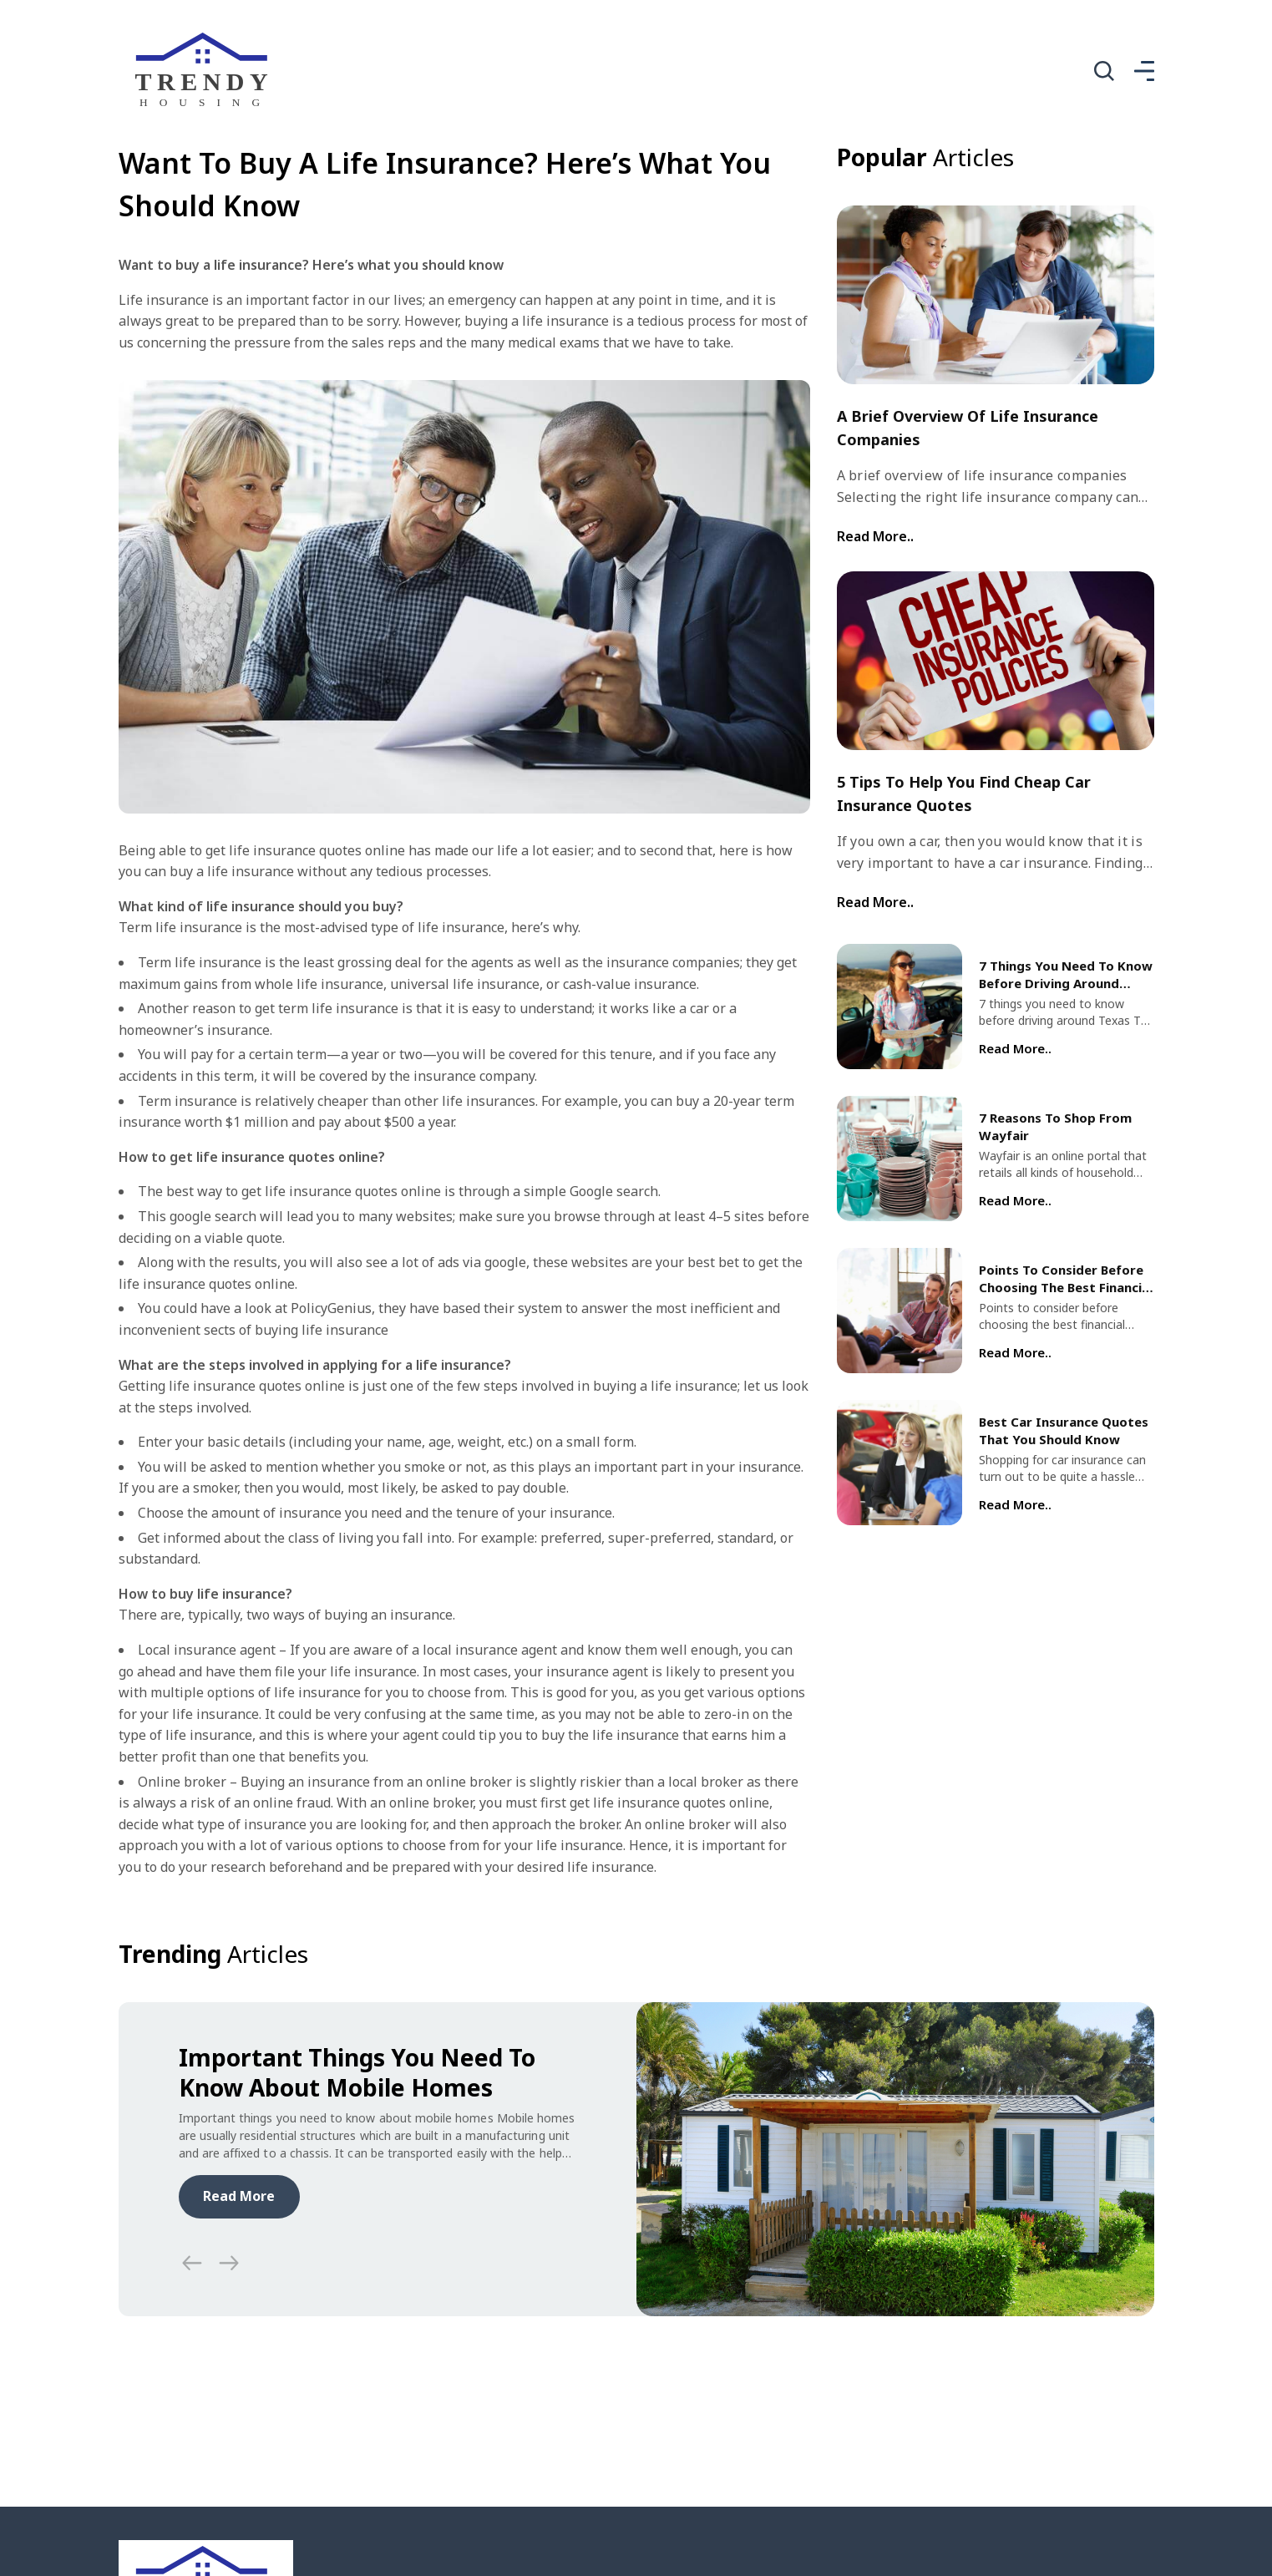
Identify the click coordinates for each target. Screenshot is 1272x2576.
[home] (206, 71)
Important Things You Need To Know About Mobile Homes (357, 2072)
